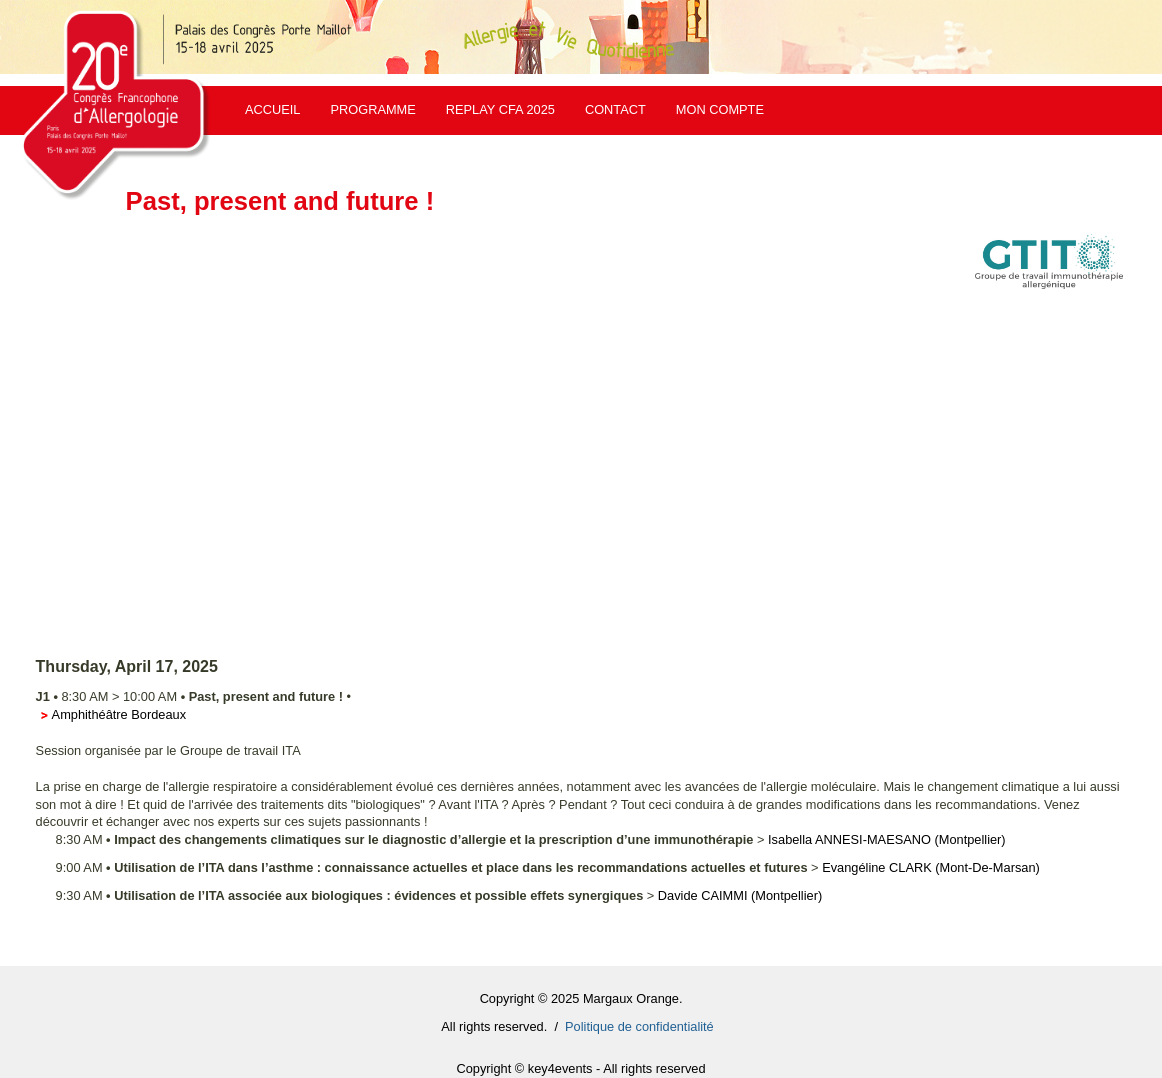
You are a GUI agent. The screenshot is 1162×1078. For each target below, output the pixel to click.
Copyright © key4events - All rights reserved (580, 1068)
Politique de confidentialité (639, 1026)
